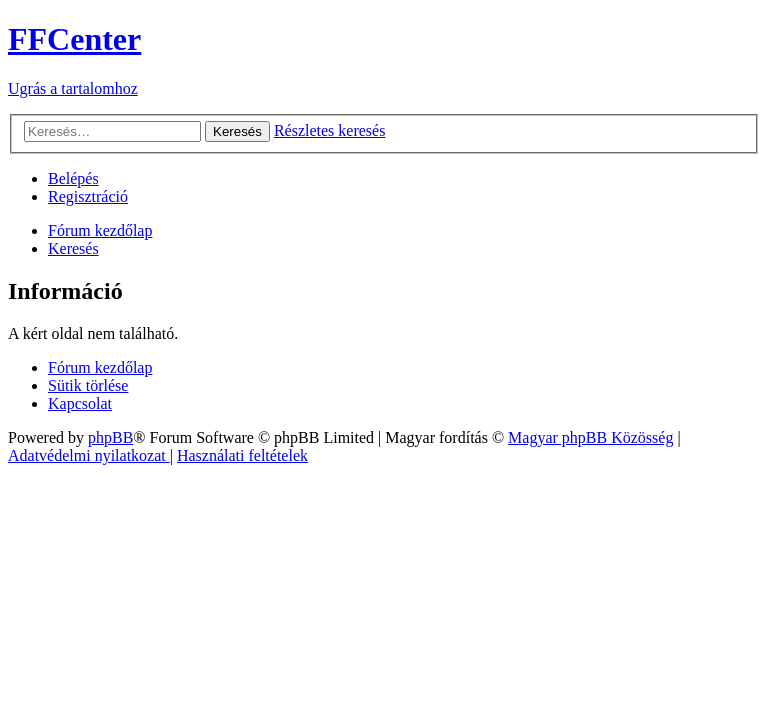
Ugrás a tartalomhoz (73, 88)
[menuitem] (73, 178)
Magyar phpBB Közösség (590, 437)
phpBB (110, 437)
